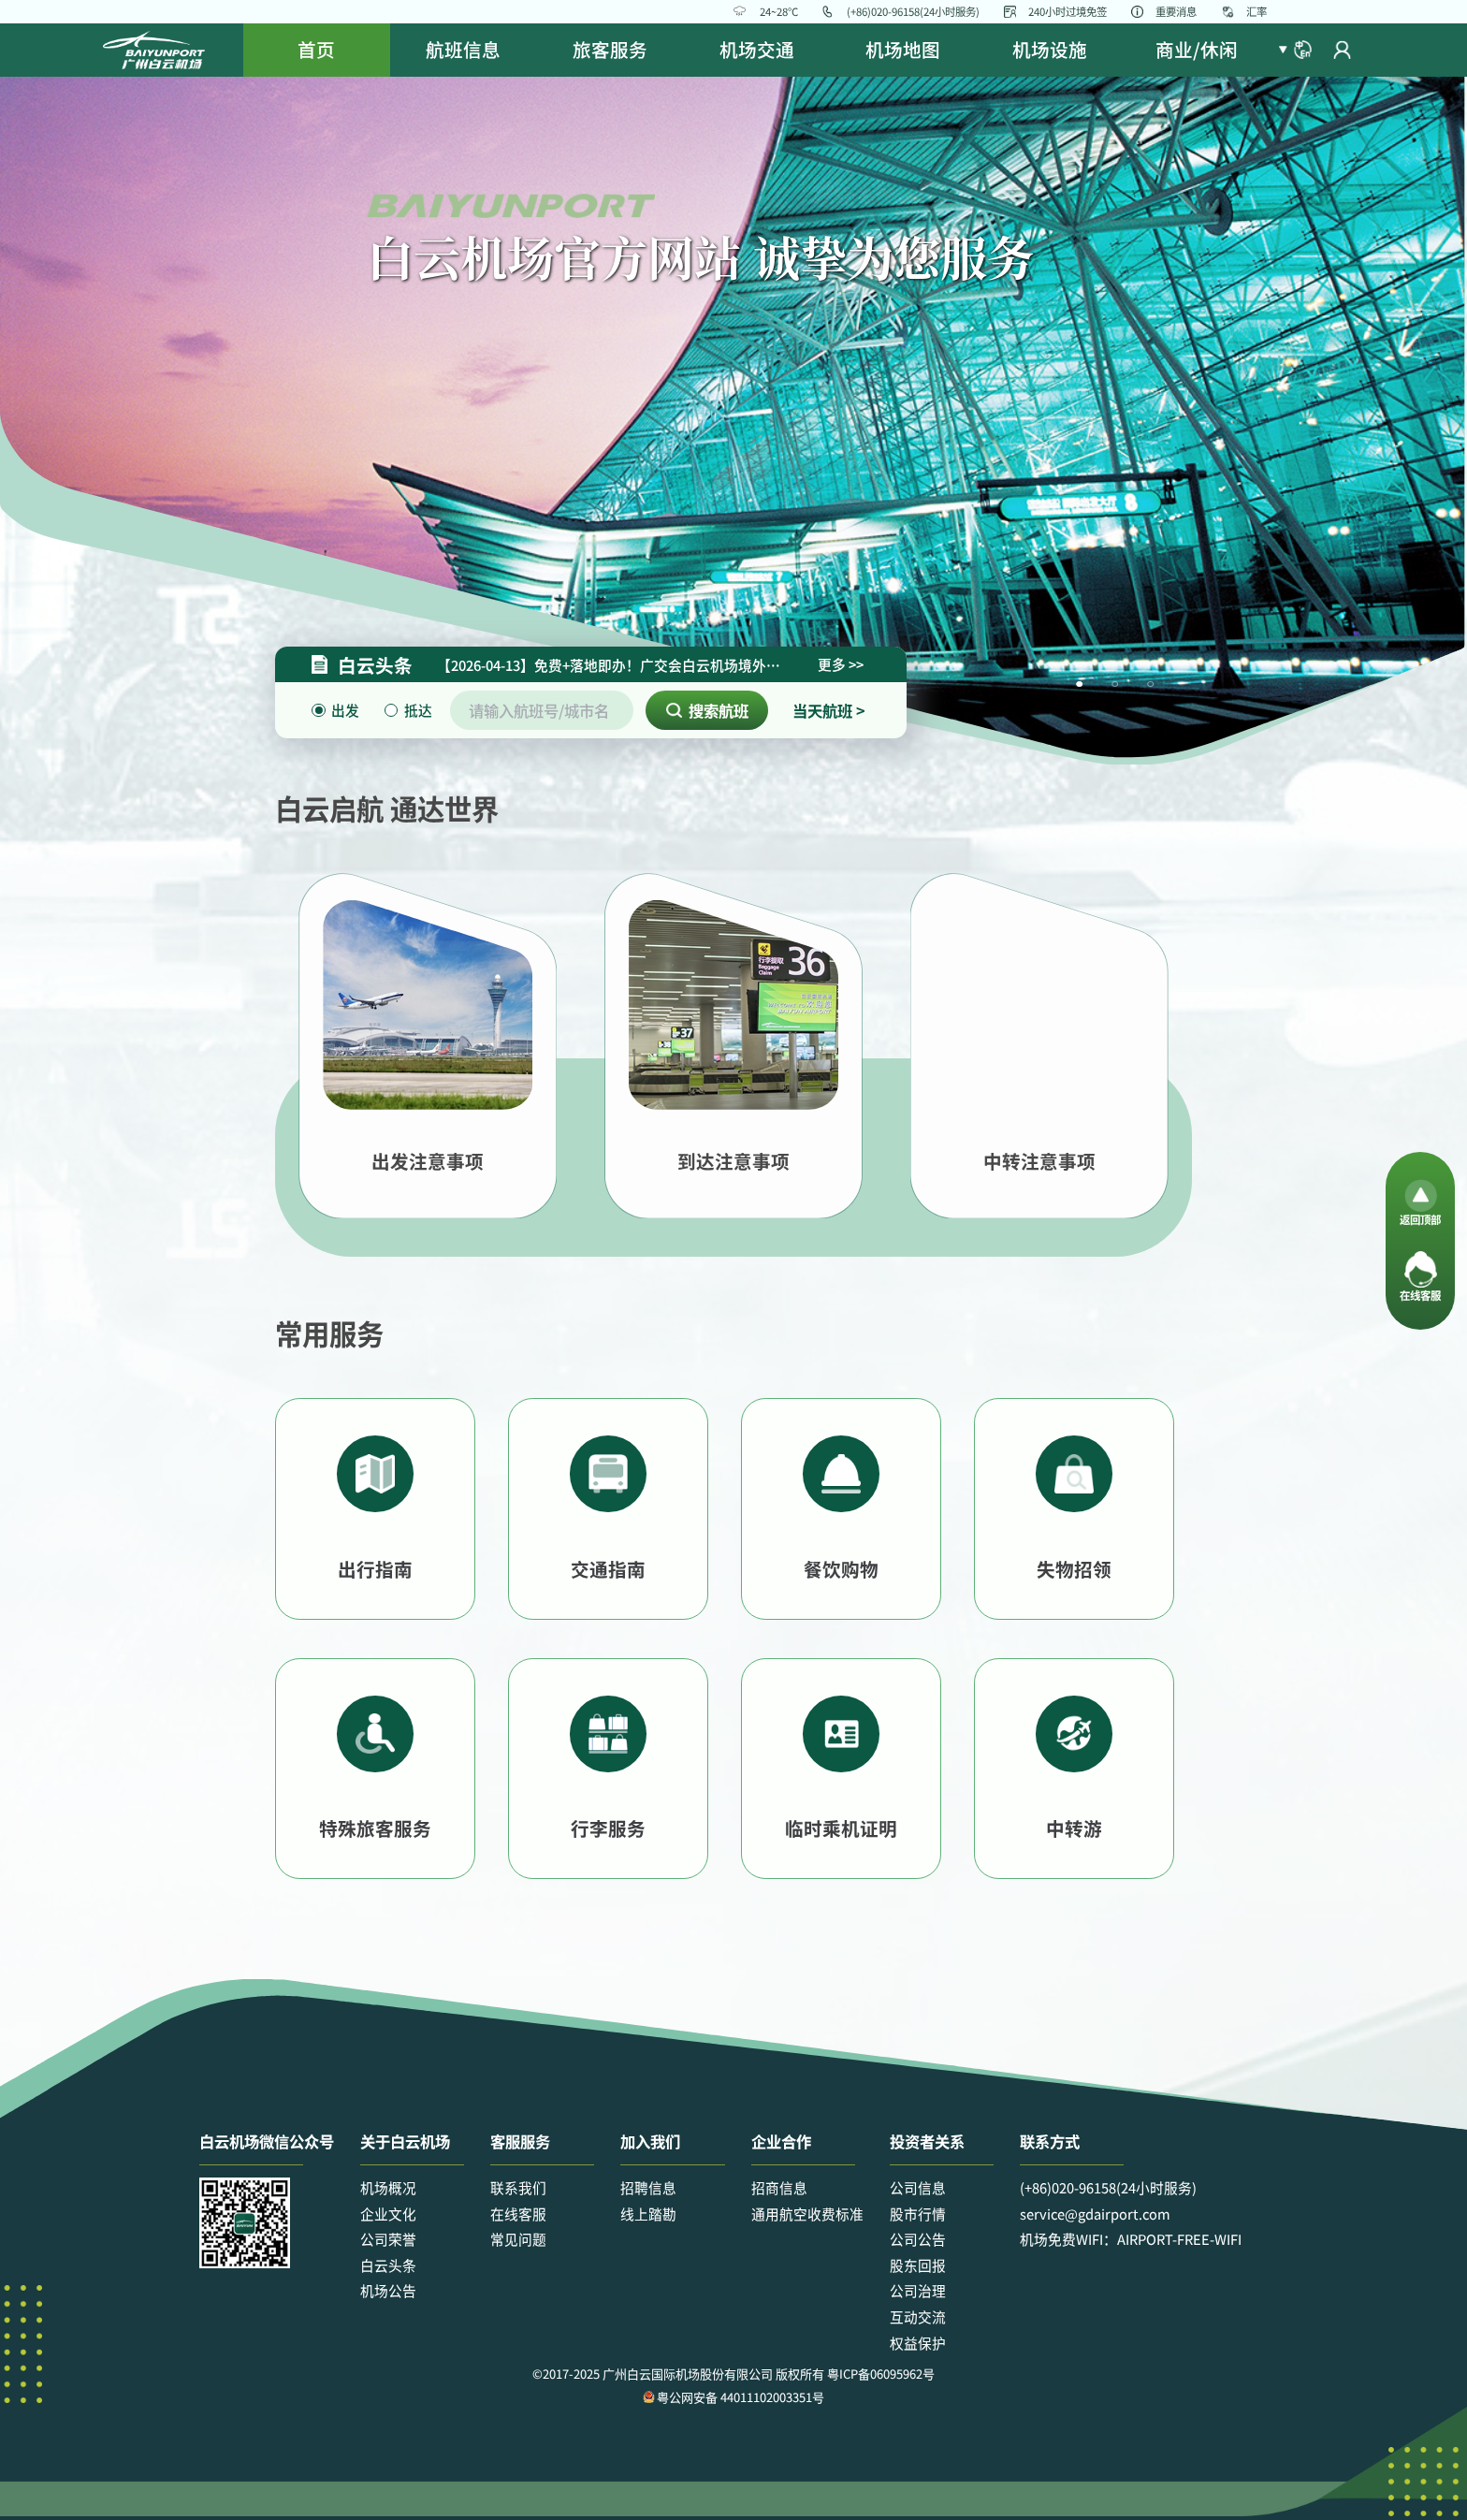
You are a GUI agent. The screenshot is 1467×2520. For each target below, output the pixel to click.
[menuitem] (463, 50)
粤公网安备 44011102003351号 (733, 2397)
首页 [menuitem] (316, 49)
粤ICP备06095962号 (881, 2373)
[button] (1295, 50)
